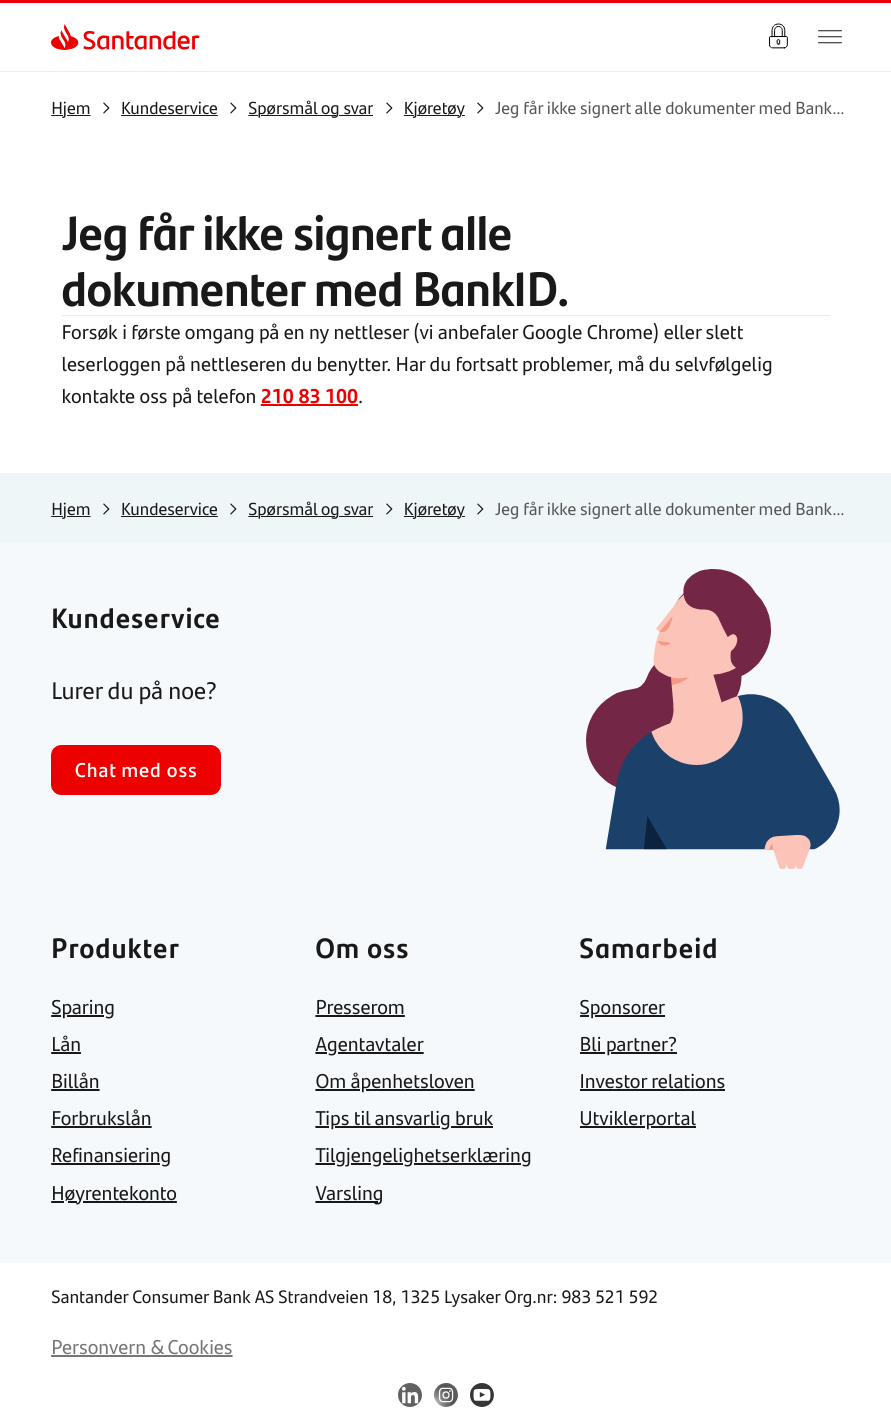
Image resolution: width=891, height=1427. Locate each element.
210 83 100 (309, 395)
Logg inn (778, 37)
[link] (68, 37)
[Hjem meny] (830, 37)
